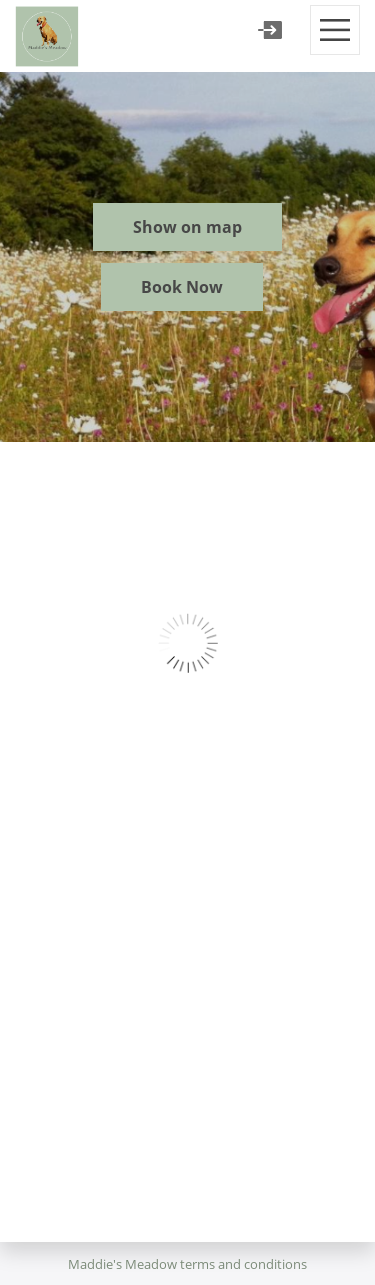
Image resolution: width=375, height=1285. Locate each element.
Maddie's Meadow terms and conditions (187, 1264)
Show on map (187, 227)
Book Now (182, 287)
